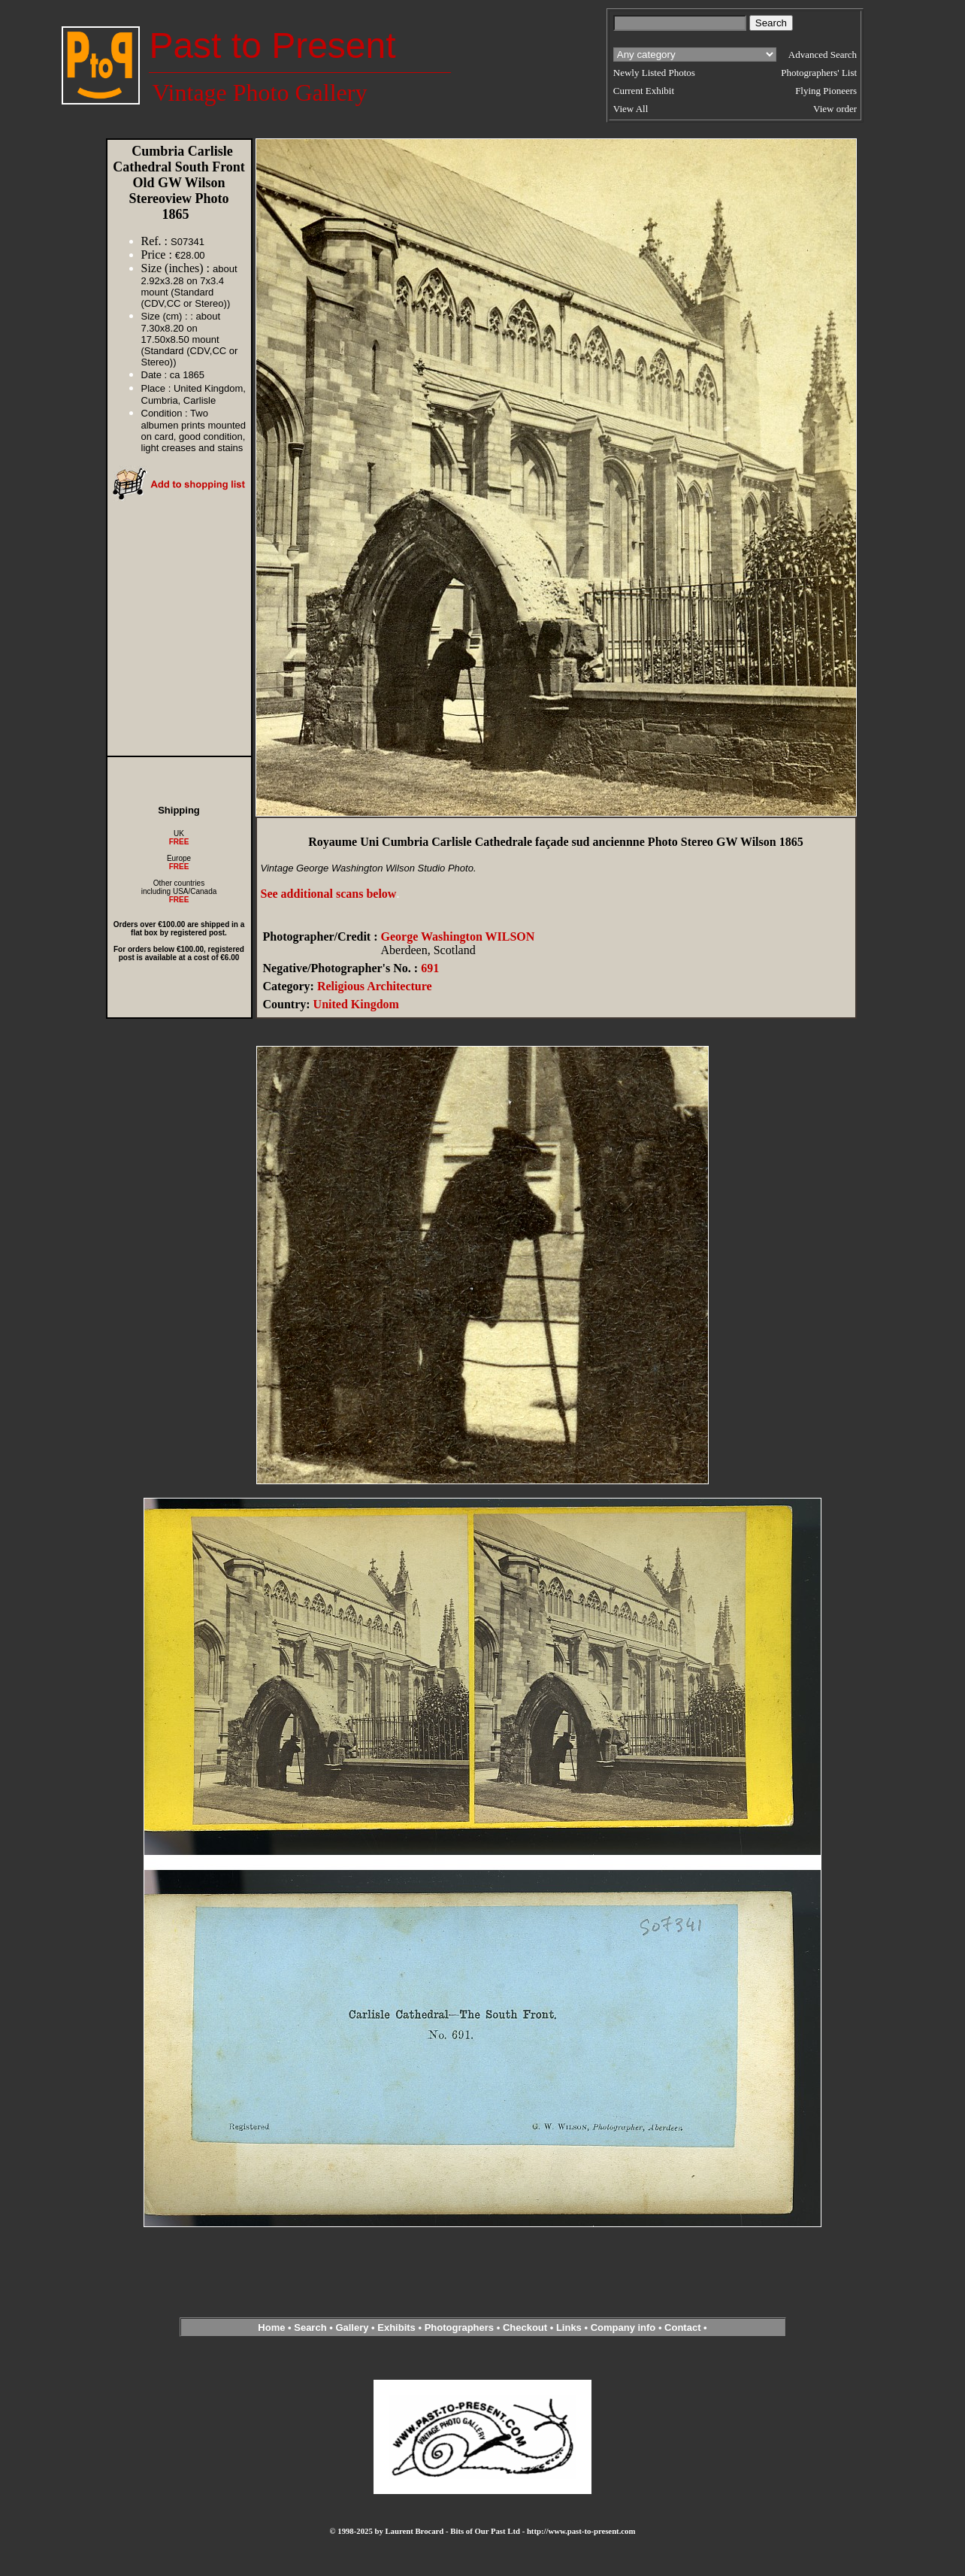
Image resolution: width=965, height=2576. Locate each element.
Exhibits (396, 2327)
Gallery (351, 2327)
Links (569, 2327)
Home (271, 2327)
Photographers (459, 2327)
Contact (682, 2327)
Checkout (525, 2327)
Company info (624, 2327)
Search (310, 2327)
